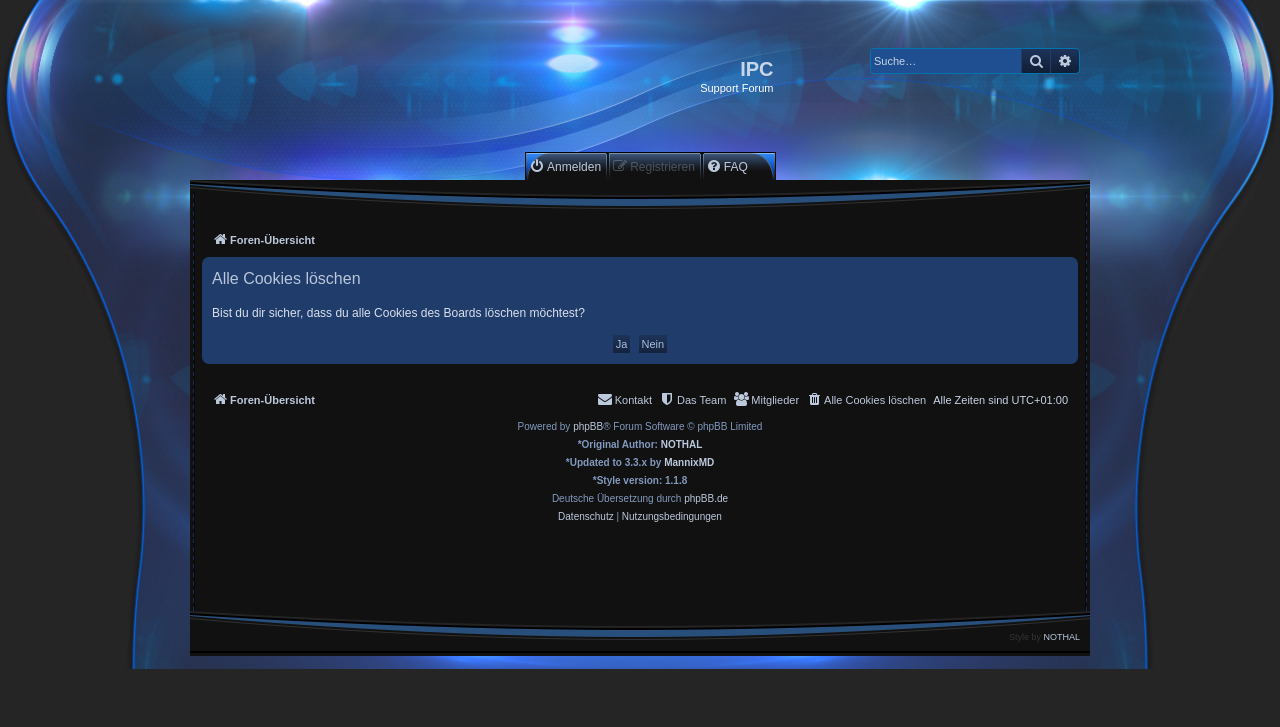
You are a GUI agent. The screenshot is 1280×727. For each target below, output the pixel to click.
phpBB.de (706, 498)
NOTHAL (682, 444)
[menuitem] (565, 166)
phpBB (588, 426)
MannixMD (689, 462)
